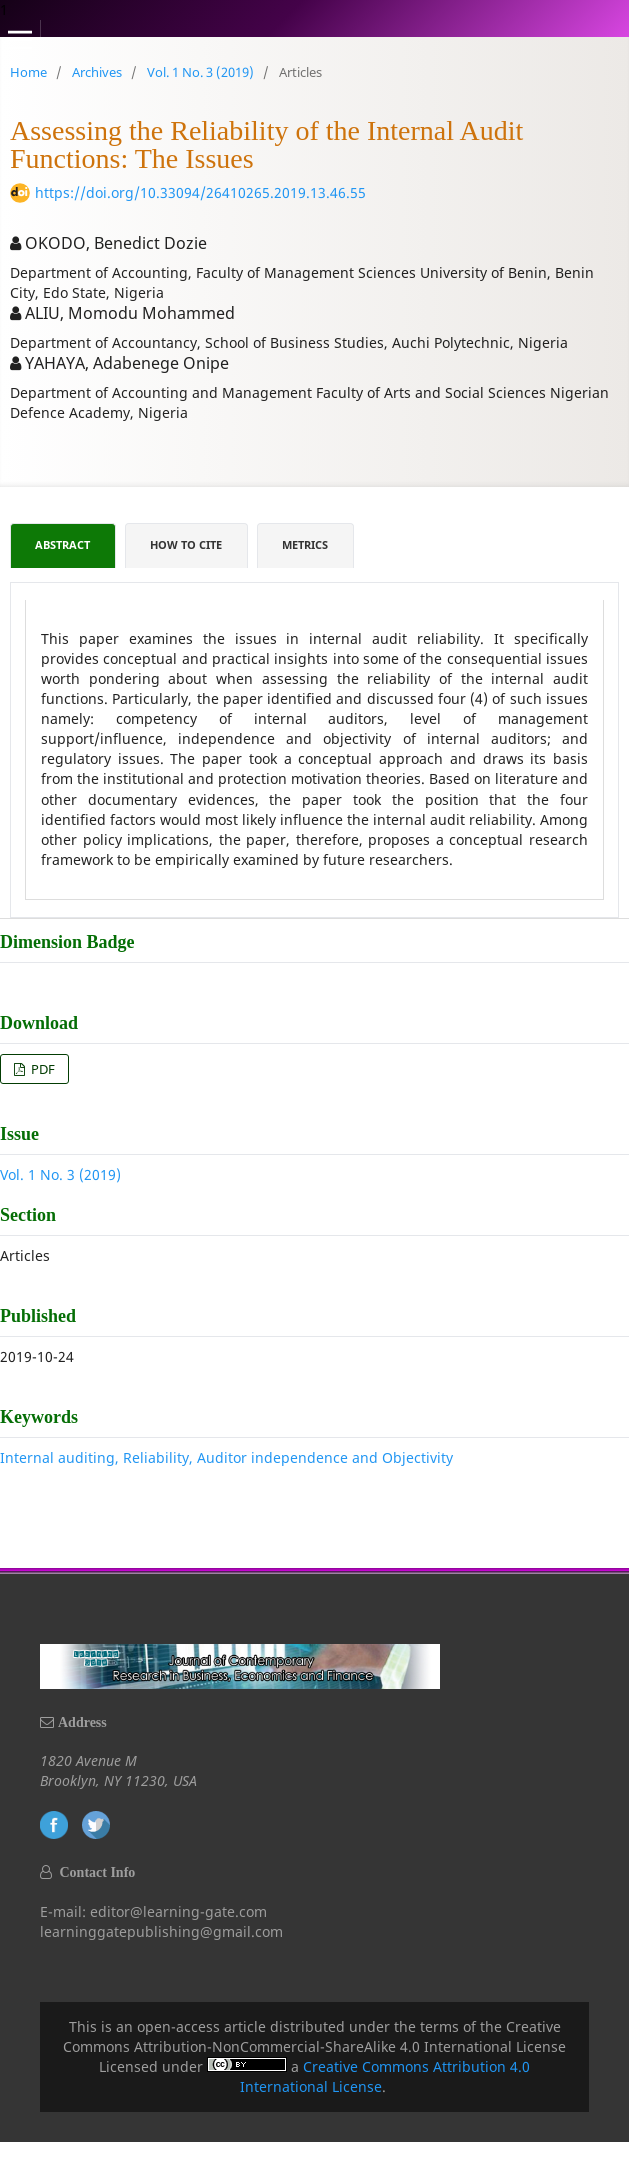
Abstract (62, 545)
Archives (97, 72)
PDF (41, 1069)
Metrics (305, 545)
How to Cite (186, 545)
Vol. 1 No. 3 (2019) (200, 72)
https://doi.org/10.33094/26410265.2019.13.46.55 (200, 192)
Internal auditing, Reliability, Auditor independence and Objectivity (226, 1457)
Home (28, 72)
